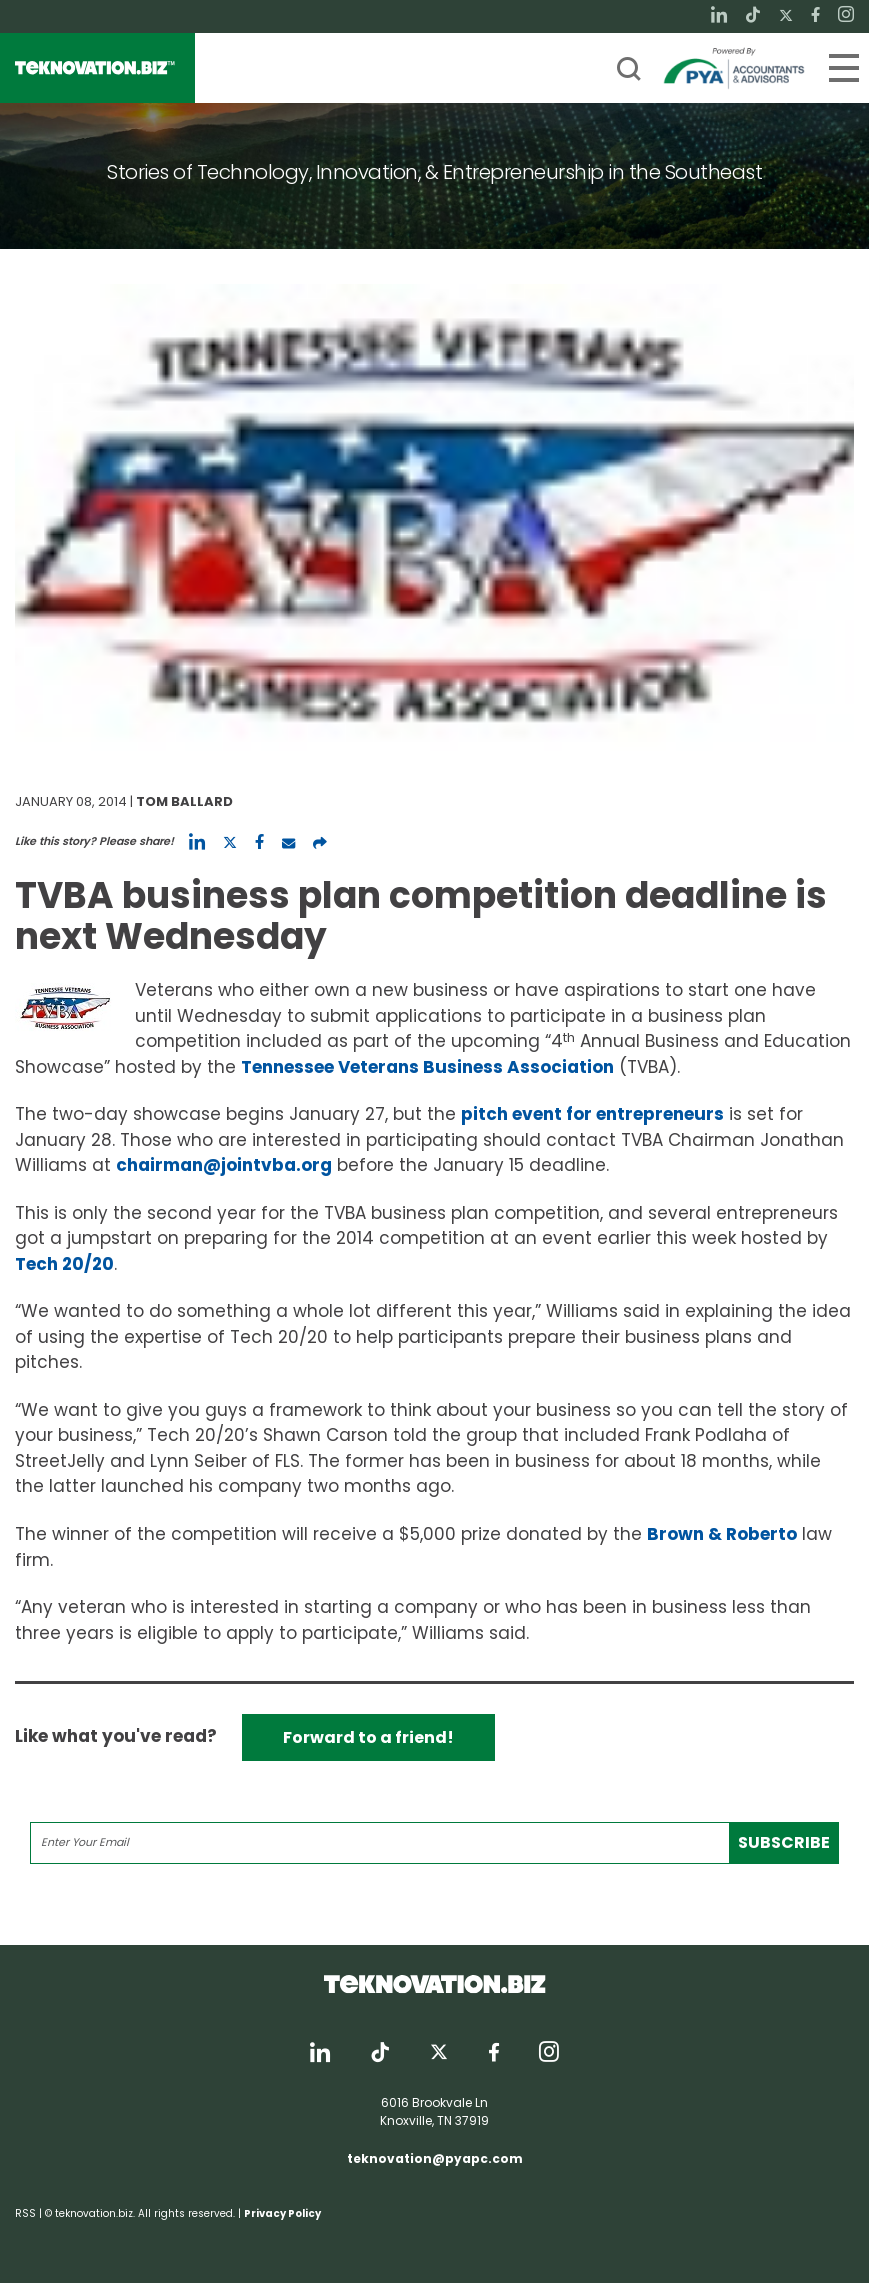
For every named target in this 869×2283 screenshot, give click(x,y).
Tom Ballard (184, 801)
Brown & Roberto (722, 1534)
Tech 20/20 (64, 1264)
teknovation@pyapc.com (435, 2158)
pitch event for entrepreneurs (592, 1114)
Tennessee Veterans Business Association (427, 1067)
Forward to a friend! (368, 1737)
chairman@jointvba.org (224, 1165)
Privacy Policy (282, 2213)
